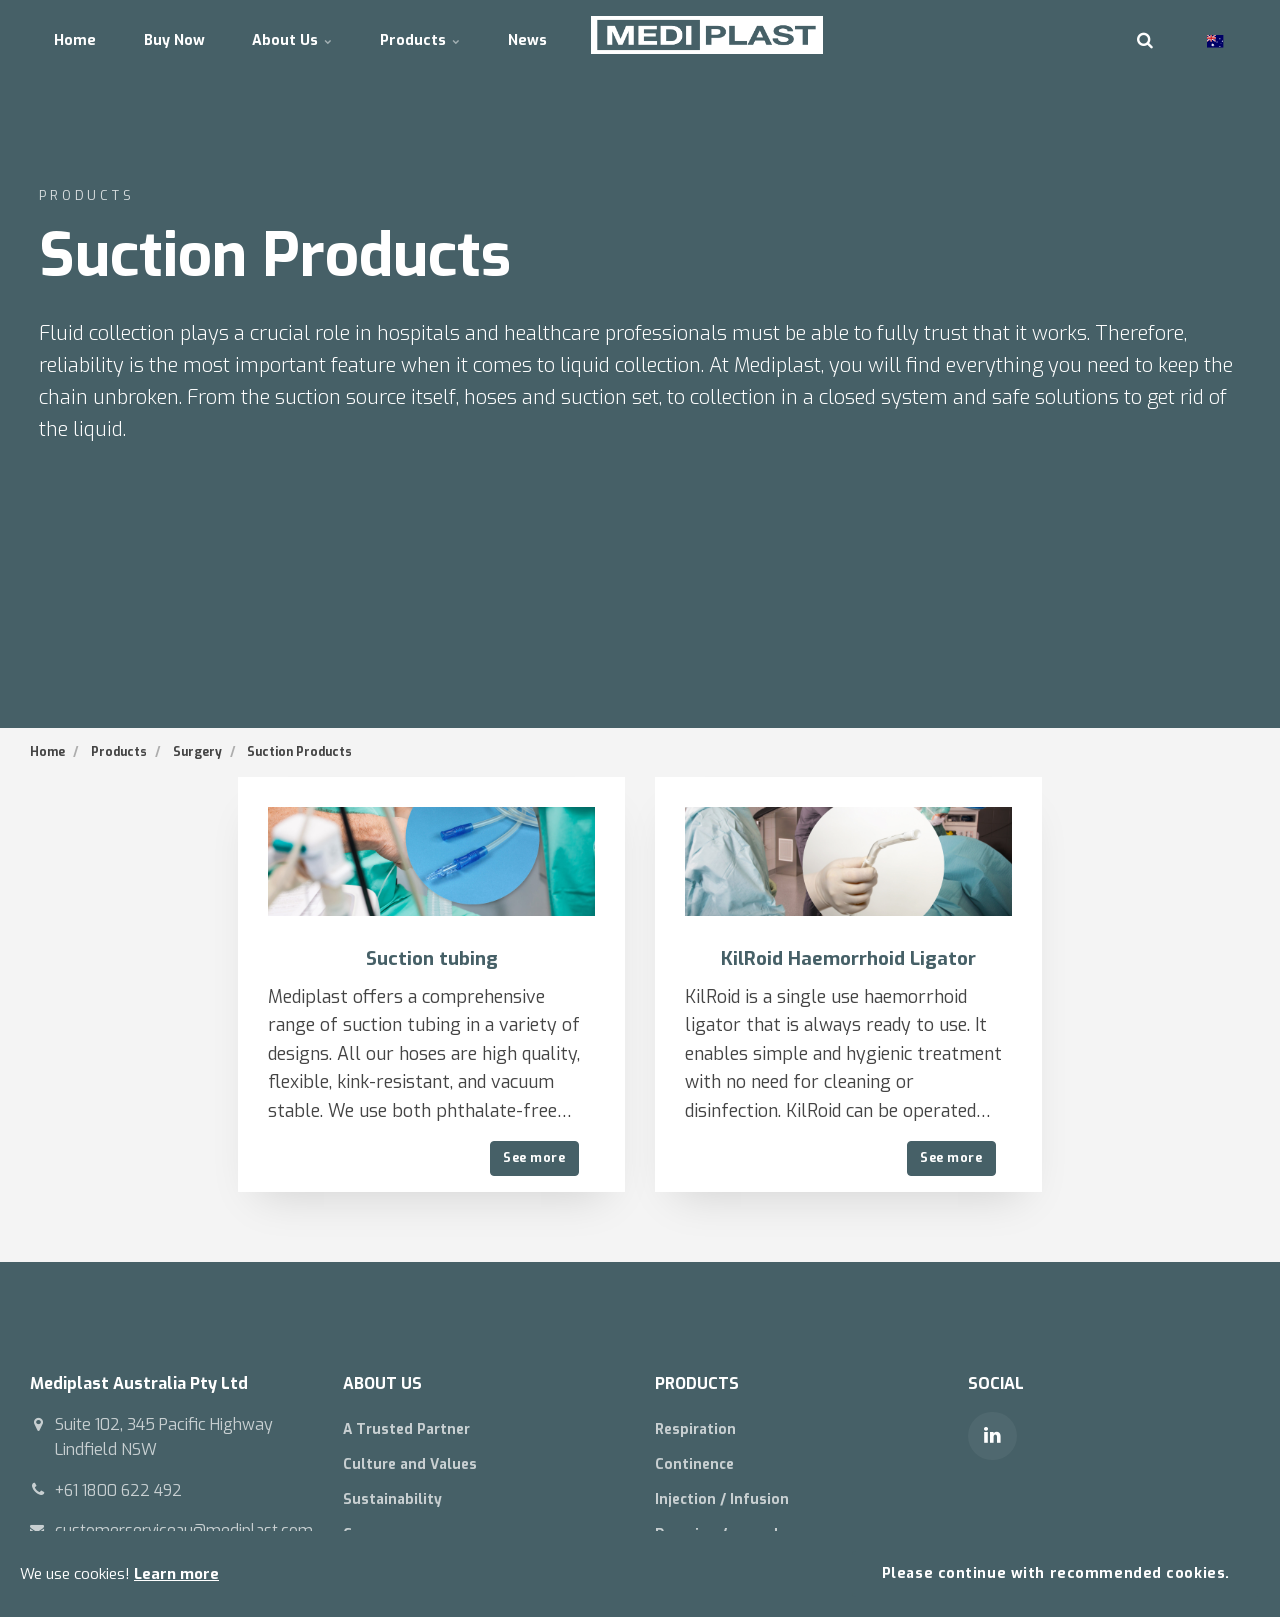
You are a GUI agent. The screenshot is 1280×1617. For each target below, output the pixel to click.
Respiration (699, 1429)
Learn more (177, 1573)
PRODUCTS (700, 1383)
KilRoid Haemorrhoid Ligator (848, 958)
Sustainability (396, 1500)
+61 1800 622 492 (121, 1490)
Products (462, 34)
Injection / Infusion (725, 1500)
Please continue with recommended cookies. (1055, 1572)
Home (80, 34)
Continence (698, 1465)
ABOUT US (387, 1383)
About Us (322, 34)
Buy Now (191, 34)
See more (534, 1157)
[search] (1145, 35)
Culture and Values (415, 1465)
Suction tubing (432, 958)
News (581, 34)
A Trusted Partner (412, 1429)
